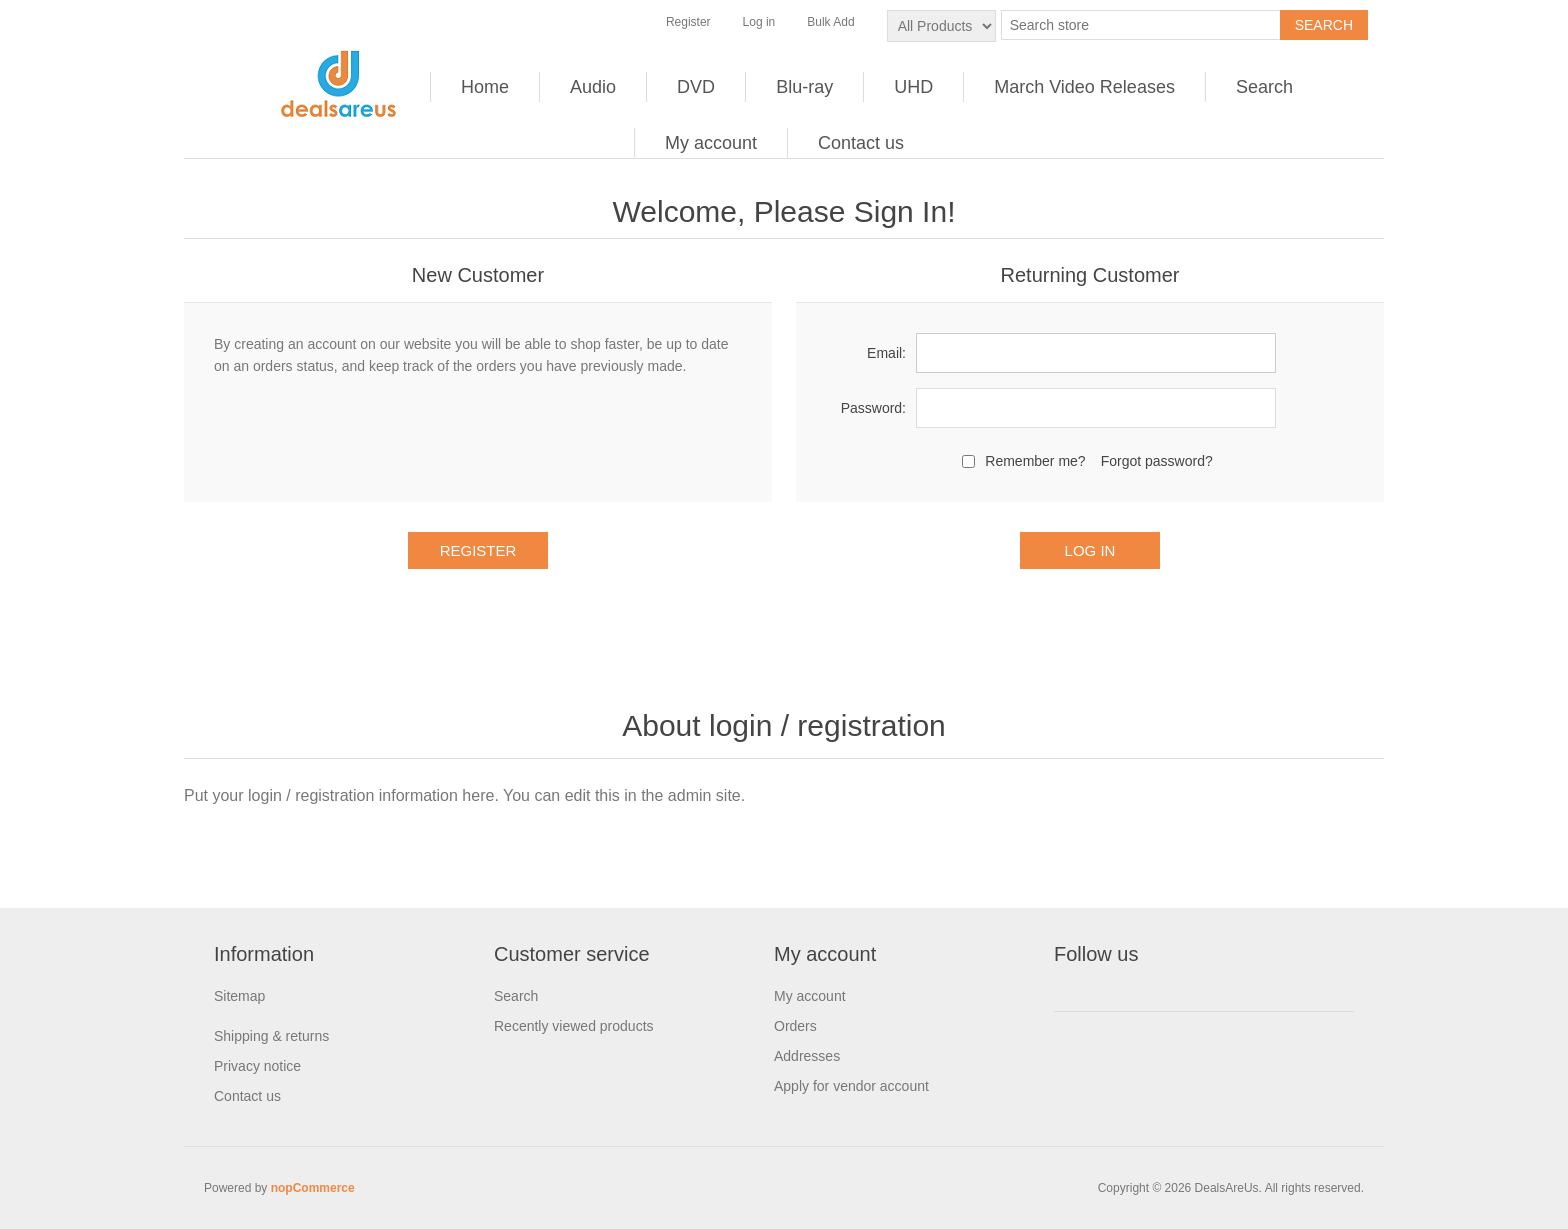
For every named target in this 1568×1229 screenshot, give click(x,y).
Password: (873, 408)
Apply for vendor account (851, 1086)
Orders (795, 1026)
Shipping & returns (271, 1036)
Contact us (861, 143)
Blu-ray (804, 87)
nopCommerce (313, 1188)
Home (485, 87)
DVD (696, 87)
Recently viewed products (574, 1026)
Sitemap (239, 996)
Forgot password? (1157, 461)
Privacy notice (257, 1066)
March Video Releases (1084, 87)
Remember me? (1035, 461)
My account (711, 143)
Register (688, 22)
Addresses (807, 1056)
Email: (886, 353)
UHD (913, 87)
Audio (593, 87)
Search (1264, 87)
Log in (759, 22)
